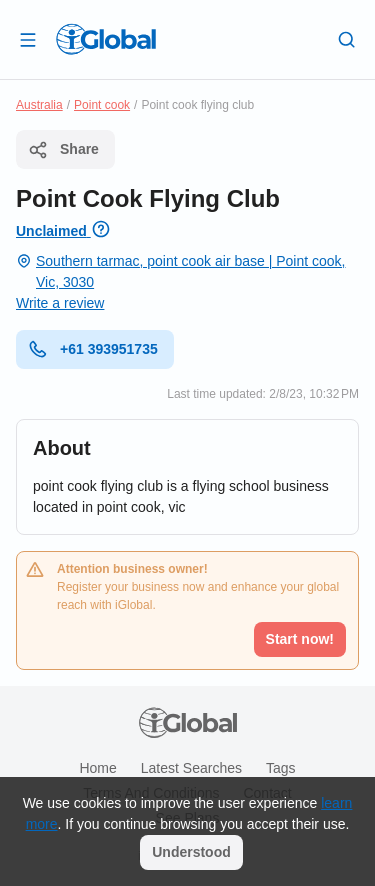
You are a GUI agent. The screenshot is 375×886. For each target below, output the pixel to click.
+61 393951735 (93, 349)
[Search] (347, 39)
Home (97, 768)
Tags (281, 768)
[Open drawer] (28, 39)
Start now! (300, 639)
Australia (39, 105)
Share (63, 150)
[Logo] (106, 39)
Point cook (102, 105)
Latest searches (191, 768)
